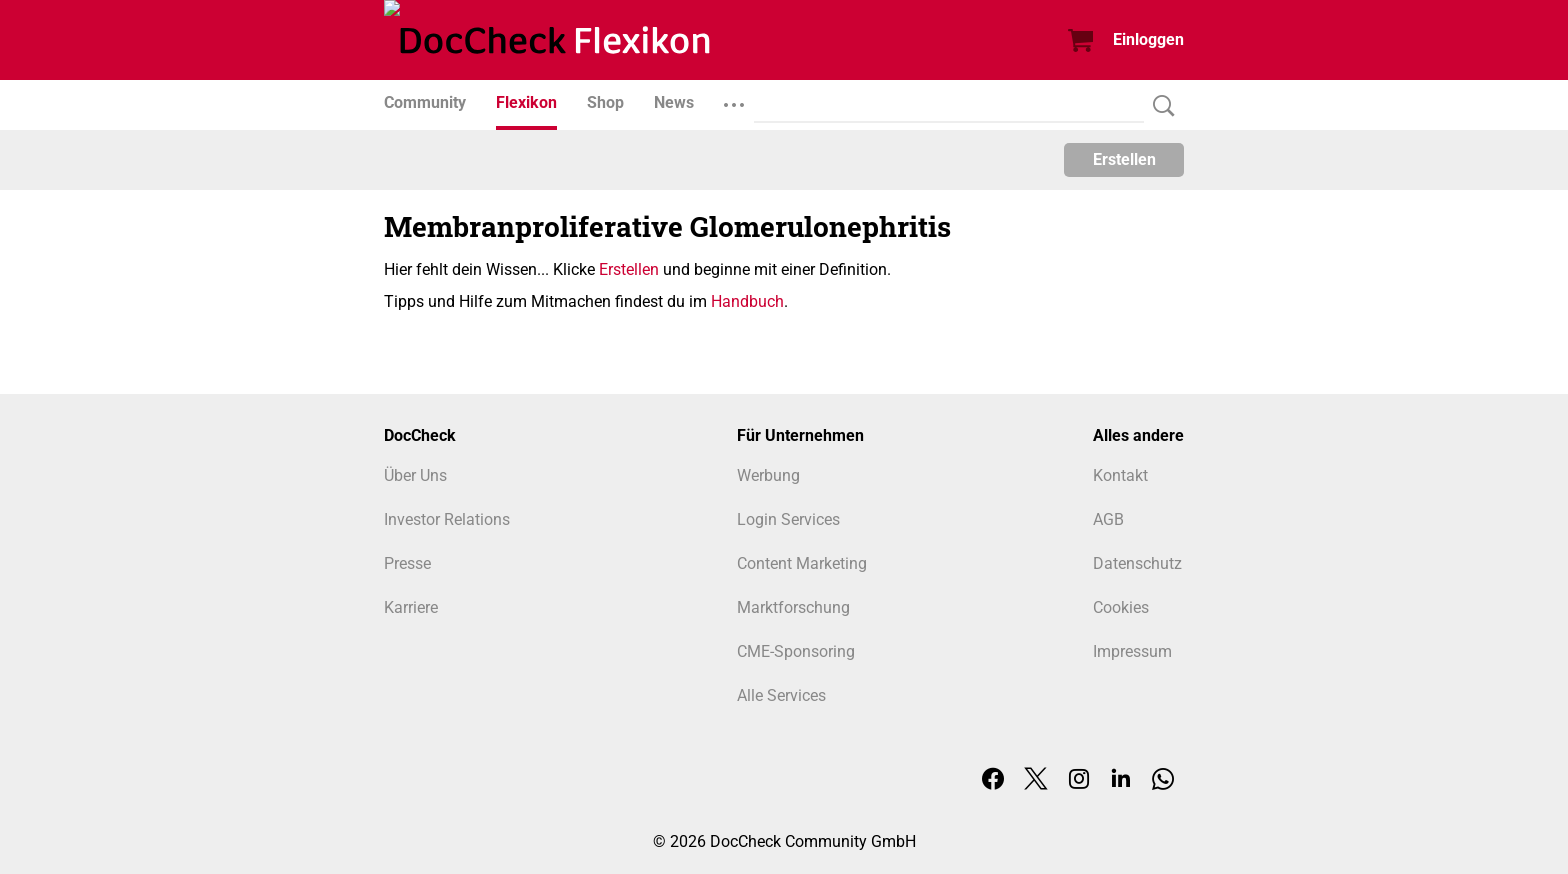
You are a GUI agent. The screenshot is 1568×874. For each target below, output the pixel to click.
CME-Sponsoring (796, 651)
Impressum (1132, 651)
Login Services (788, 519)
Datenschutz (1137, 563)
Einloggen (1148, 39)
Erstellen (1124, 159)
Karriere (411, 607)
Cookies (1121, 607)
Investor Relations (447, 519)
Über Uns (415, 475)
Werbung (768, 475)
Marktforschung (793, 607)
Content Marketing (802, 563)
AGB (1108, 519)
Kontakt (1120, 475)
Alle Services (781, 695)
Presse (407, 563)
